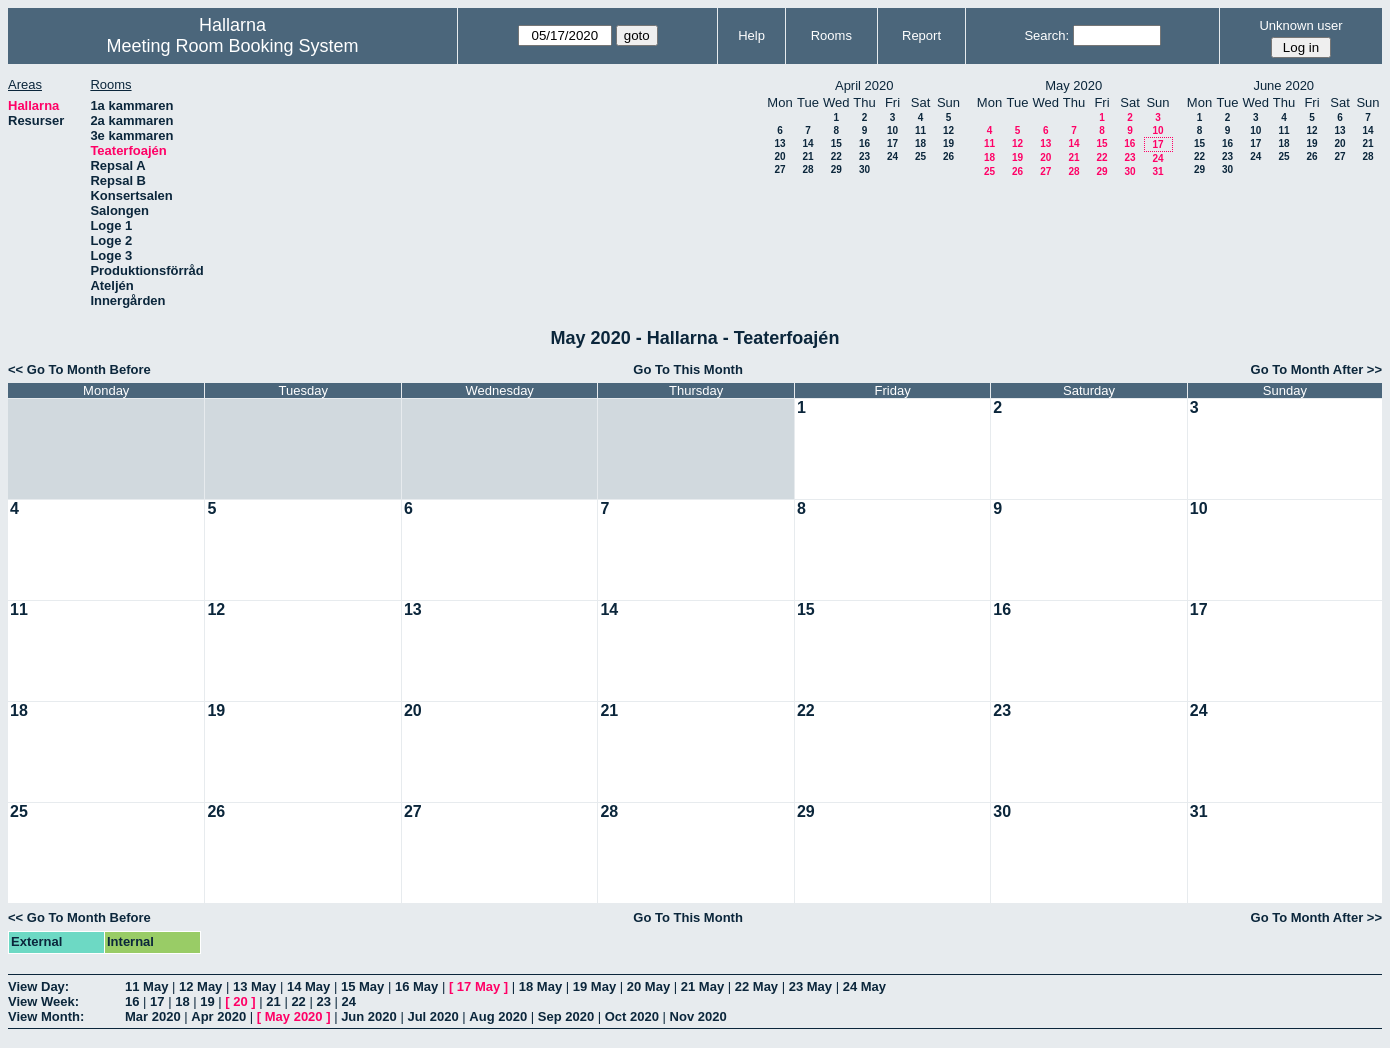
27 (779, 169)
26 (948, 156)
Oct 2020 (632, 1016)
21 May (702, 986)
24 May (864, 986)
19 (948, 143)
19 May (594, 986)
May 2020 (294, 1016)
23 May (810, 986)
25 (920, 156)
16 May (416, 986)
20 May (648, 986)
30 (864, 169)
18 (920, 143)
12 (948, 130)
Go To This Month (688, 369)
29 (836, 169)
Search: (1046, 35)
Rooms (831, 35)
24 (892, 156)
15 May (362, 986)
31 (1157, 171)
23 (864, 156)
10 (892, 130)
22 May (756, 986)
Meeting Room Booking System (232, 46)
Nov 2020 (698, 1016)
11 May (146, 986)
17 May (478, 986)
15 (836, 143)
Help (751, 35)
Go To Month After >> (1316, 369)
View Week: (43, 1001)
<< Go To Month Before (79, 369)
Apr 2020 (218, 1016)
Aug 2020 (498, 1016)
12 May (200, 986)
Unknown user (1300, 25)
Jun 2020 (369, 1016)
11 (920, 130)
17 (892, 143)
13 (779, 143)
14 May (308, 986)
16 (864, 143)
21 (807, 156)
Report (921, 35)
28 (807, 169)
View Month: (46, 1016)
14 (807, 143)
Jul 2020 (432, 1016)
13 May (254, 986)
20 (779, 156)
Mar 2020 (153, 1016)
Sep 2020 (566, 1016)
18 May (540, 986)
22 (836, 156)
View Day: (38, 986)
